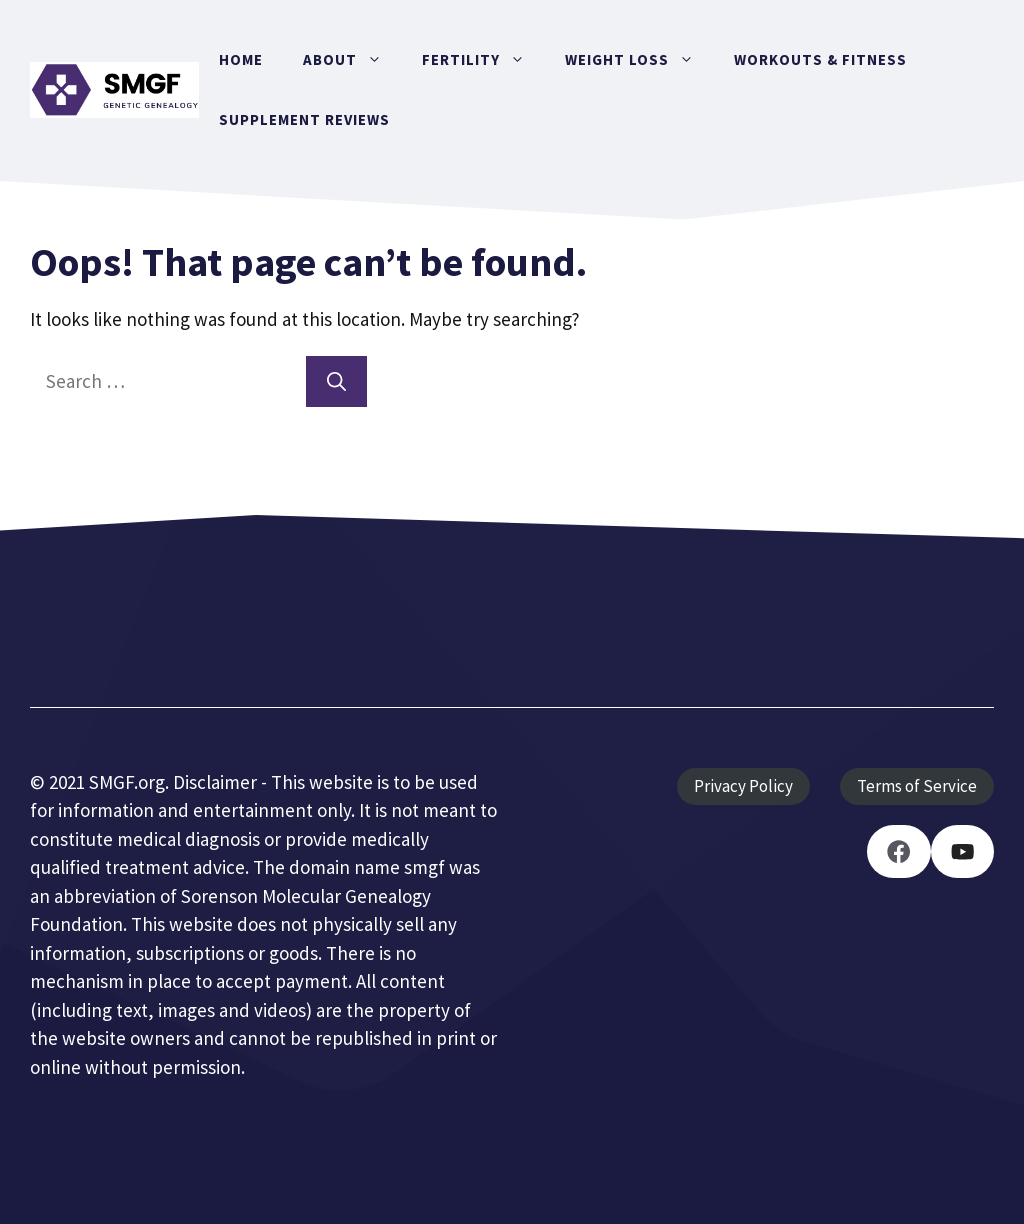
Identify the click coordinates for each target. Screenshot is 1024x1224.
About (352, 60)
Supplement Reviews (304, 119)
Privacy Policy (743, 786)
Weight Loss (639, 60)
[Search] (336, 381)
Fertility (483, 60)
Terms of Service (917, 786)
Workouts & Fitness (820, 59)
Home (241, 59)
